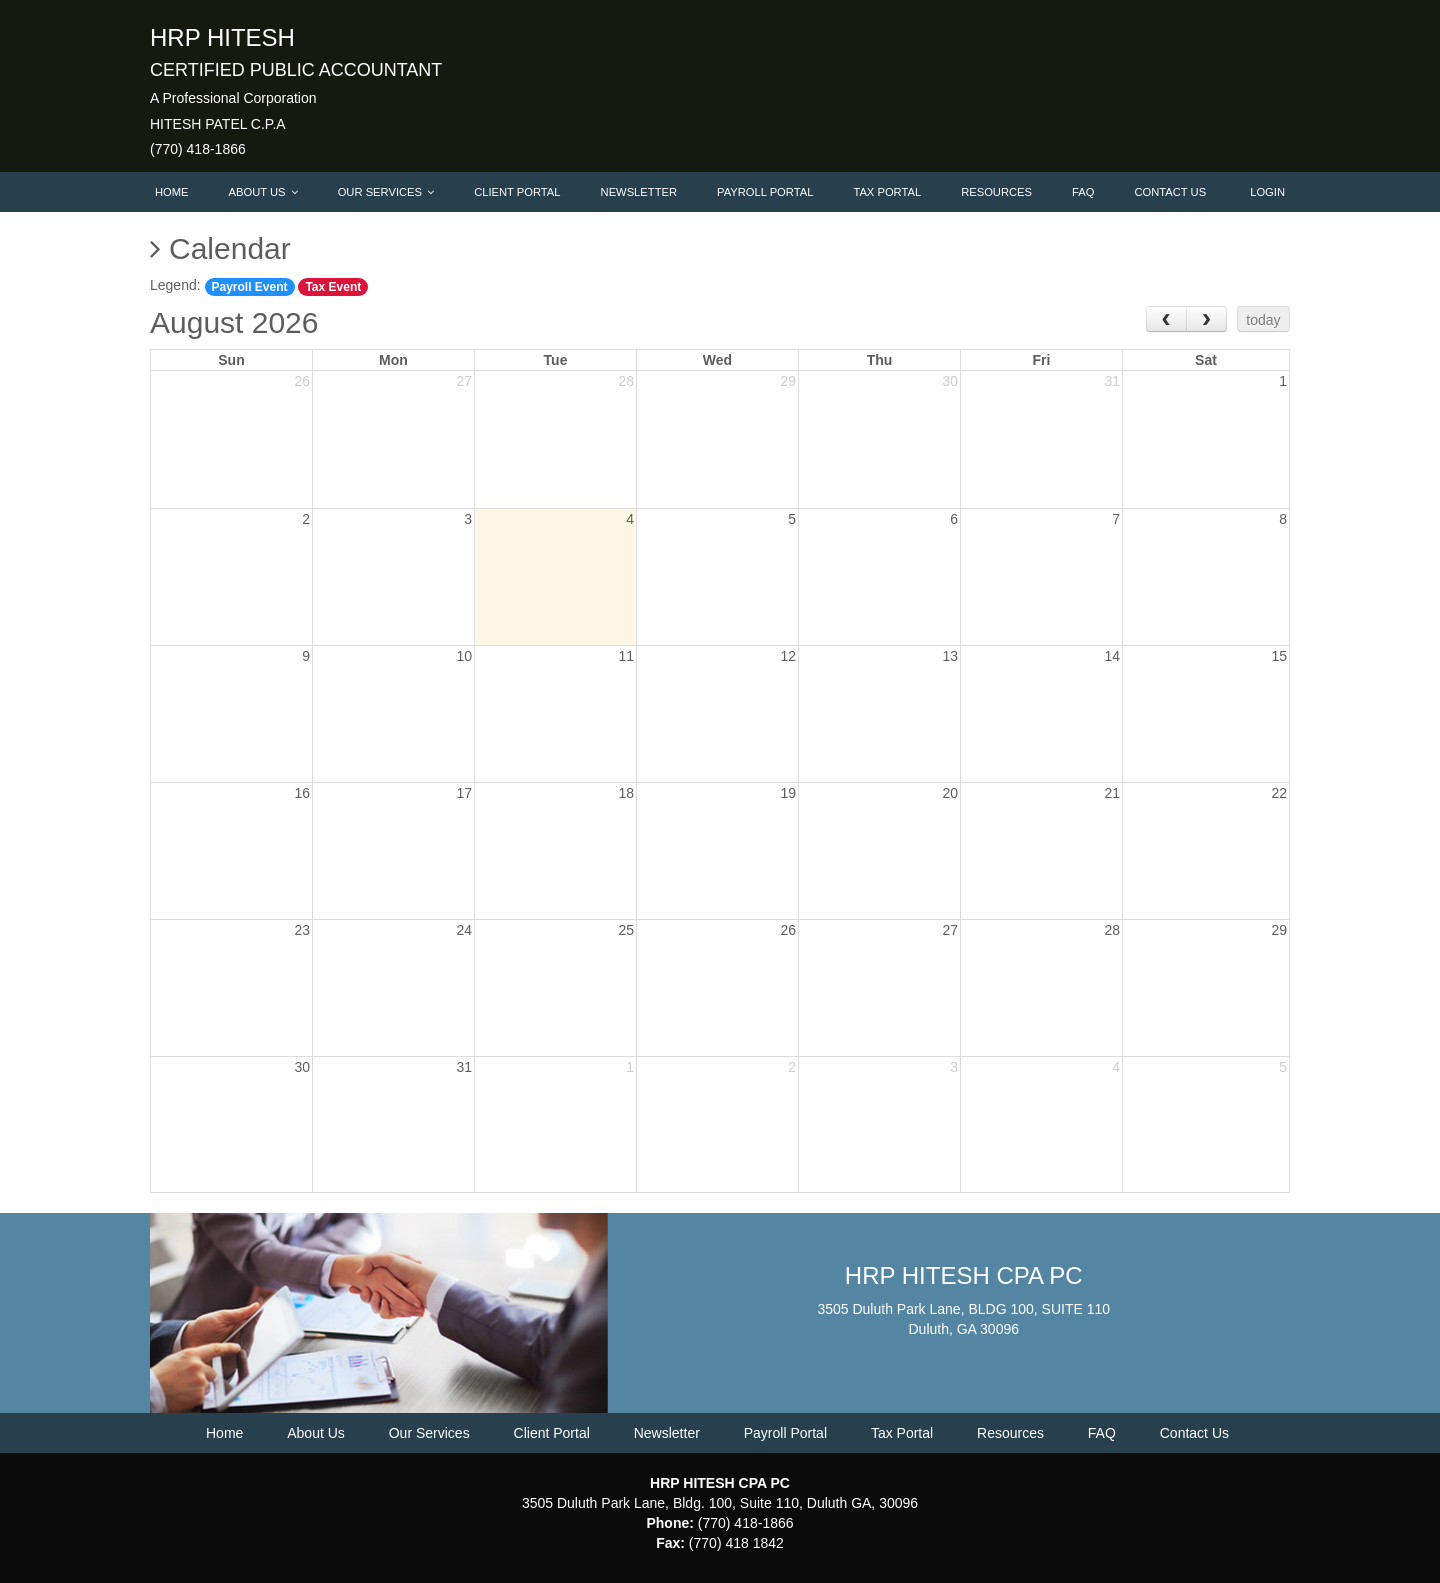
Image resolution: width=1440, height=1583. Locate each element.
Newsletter (639, 192)
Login (1267, 192)
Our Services (386, 192)
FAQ (1083, 192)
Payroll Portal (765, 192)
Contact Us (1170, 192)
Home (172, 192)
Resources (996, 192)
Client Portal (517, 192)
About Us (263, 192)
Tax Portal (887, 192)
